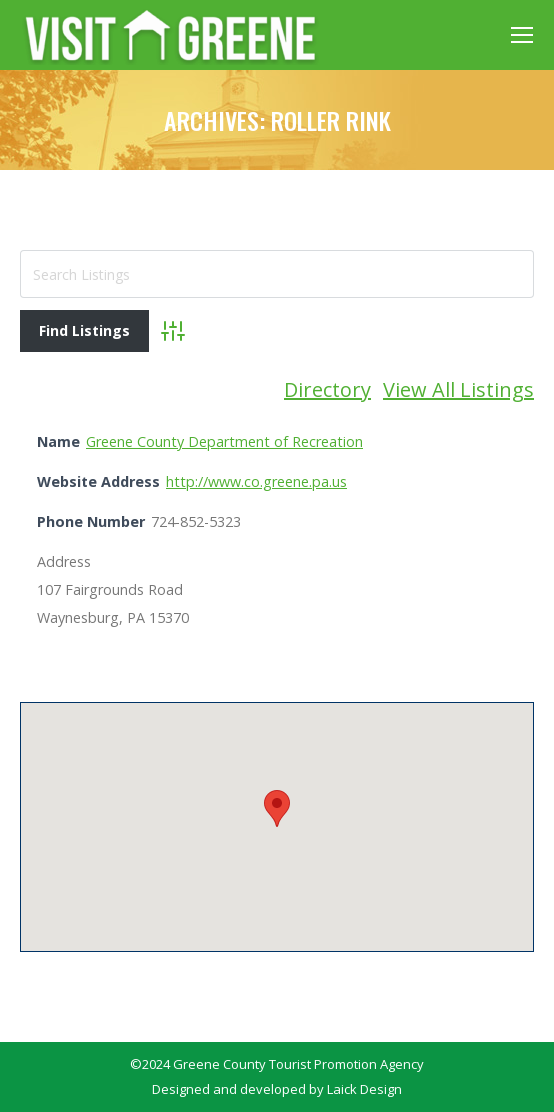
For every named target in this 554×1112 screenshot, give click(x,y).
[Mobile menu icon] (522, 35)
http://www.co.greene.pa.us (256, 481)
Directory (327, 389)
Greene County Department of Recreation (224, 441)
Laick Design (364, 1089)
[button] (277, 808)
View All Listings (458, 389)
